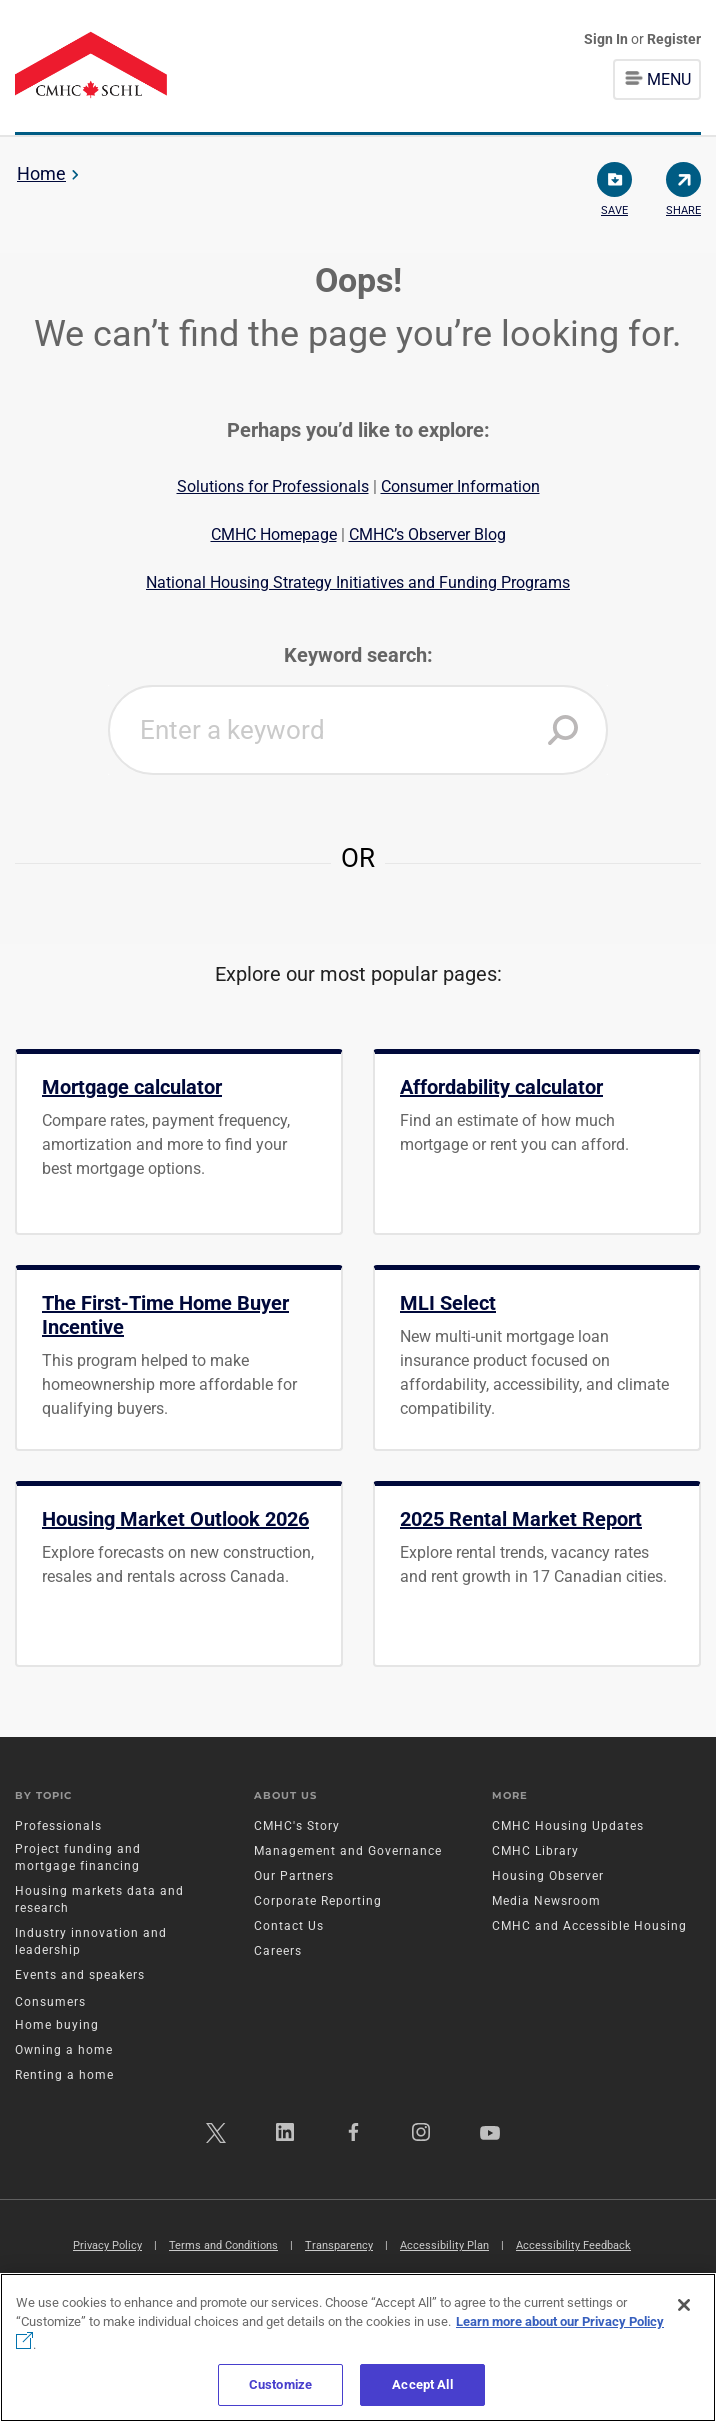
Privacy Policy (107, 2245)
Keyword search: (358, 655)
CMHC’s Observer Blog (427, 534)
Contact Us (289, 1926)
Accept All (422, 2384)
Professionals (58, 1826)
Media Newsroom (546, 1901)
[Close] (684, 2305)
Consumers (50, 2002)
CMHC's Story (297, 1826)
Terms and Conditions (223, 2245)
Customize (280, 2384)
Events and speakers (80, 1975)
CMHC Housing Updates (568, 1826)
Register (674, 39)
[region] (358, 2347)
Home (41, 173)
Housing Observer (548, 1876)
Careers (278, 1951)
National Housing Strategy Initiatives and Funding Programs (358, 582)
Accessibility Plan (444, 2245)
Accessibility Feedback (573, 2245)
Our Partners (294, 1876)
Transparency (339, 2245)
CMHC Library (535, 1851)
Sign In (607, 39)
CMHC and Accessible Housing (589, 1926)
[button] (563, 730)
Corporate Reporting (318, 1901)
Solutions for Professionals (273, 486)
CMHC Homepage (274, 534)
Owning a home (64, 2050)
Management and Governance (348, 1851)
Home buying (57, 2025)
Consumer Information (460, 486)
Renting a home (64, 2075)
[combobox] (358, 730)
